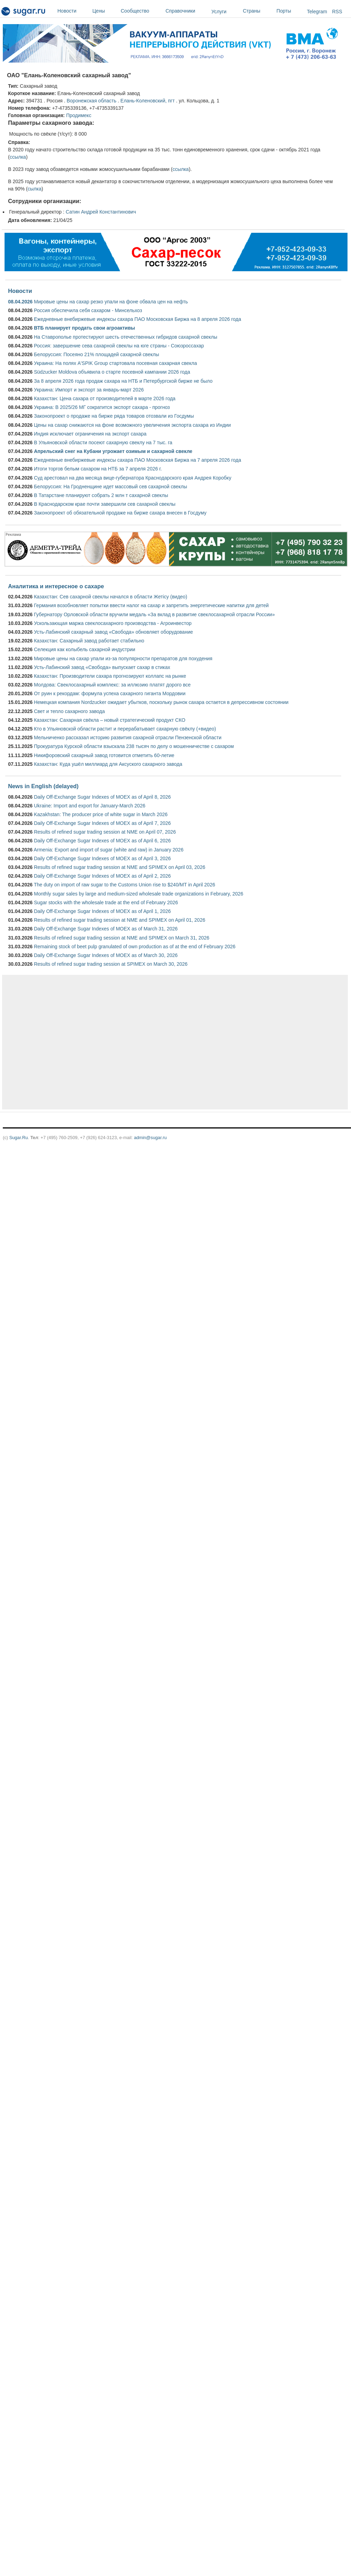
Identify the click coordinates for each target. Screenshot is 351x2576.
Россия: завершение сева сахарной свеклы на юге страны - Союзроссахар (119, 345)
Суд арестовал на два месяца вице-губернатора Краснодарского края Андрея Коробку (132, 478)
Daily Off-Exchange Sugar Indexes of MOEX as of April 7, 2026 (102, 823)
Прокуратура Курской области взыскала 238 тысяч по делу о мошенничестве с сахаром (134, 746)
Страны (258, 10)
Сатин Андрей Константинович (101, 212)
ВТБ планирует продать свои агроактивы (84, 328)
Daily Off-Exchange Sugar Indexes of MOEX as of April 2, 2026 (102, 876)
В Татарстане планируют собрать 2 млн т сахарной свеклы (101, 495)
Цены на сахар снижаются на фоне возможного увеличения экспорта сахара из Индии (132, 425)
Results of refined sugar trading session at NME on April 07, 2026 (105, 832)
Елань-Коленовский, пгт (147, 100)
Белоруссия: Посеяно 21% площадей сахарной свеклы (96, 354)
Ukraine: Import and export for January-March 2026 (89, 805)
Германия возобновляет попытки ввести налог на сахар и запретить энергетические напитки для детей (151, 605)
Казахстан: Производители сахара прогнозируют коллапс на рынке (110, 676)
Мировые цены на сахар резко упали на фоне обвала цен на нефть (111, 301)
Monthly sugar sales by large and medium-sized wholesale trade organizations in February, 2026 (138, 894)
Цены (104, 10)
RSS (337, 11)
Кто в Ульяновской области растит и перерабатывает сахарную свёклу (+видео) (125, 729)
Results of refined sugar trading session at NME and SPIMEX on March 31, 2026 (121, 938)
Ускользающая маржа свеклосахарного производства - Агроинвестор (112, 623)
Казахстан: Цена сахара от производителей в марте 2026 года (104, 398)
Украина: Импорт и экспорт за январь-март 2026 (89, 390)
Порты (289, 10)
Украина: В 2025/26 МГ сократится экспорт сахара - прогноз (102, 407)
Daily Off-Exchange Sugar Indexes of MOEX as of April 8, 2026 (102, 797)
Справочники (187, 10)
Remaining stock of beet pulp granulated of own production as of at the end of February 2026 (135, 946)
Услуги (218, 11)
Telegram (317, 11)
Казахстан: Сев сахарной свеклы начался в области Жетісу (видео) (110, 596)
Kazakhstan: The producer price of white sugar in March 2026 (101, 814)
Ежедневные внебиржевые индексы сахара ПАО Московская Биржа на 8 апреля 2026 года (137, 319)
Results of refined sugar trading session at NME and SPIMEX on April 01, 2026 (119, 920)
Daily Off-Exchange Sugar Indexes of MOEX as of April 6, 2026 (102, 840)
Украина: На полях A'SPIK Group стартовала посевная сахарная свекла (115, 363)
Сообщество (141, 10)
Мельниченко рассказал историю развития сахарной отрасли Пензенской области (128, 737)
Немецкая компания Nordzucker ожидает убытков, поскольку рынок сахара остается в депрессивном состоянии (161, 702)
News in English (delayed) (43, 786)
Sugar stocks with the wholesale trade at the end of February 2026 (106, 902)
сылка (34, 189)
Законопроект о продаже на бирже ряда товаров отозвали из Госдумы (114, 416)
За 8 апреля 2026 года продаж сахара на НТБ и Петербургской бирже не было (123, 381)
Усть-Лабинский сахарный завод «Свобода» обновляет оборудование (113, 632)
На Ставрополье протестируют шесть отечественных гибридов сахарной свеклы (125, 337)
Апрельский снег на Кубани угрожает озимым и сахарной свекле (113, 451)
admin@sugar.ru (150, 1137)
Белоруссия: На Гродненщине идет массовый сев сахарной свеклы (110, 486)
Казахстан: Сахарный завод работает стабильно (89, 640)
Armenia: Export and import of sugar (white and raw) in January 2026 (108, 849)
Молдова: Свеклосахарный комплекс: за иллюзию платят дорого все (112, 685)
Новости (73, 10)
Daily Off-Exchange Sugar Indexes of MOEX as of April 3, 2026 (102, 858)
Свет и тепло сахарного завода (69, 711)
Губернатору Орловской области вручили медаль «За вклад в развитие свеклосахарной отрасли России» (154, 614)
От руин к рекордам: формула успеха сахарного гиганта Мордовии (109, 693)
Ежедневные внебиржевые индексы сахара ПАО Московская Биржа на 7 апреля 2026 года (137, 460)
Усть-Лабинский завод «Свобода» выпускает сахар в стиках (102, 667)
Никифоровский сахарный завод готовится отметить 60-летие (104, 755)
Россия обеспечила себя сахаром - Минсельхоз (88, 310)
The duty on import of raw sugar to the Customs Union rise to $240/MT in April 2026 (124, 884)
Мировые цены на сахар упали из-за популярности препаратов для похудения (123, 658)
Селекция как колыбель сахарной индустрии (84, 649)
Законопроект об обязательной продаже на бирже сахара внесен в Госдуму (120, 513)
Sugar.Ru (18, 1137)
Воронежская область (91, 100)
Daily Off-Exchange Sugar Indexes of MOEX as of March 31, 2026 (106, 928)
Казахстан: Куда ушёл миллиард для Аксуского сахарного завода (108, 764)
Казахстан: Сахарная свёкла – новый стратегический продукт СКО (109, 720)
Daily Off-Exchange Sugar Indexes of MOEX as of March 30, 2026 (106, 955)
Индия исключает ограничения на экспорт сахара (90, 434)
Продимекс (78, 115)
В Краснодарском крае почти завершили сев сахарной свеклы (104, 504)
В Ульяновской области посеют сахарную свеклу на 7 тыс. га (103, 442)
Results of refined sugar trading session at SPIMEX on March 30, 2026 (111, 964)
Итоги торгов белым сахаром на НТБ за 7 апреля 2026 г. (98, 469)
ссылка (18, 157)
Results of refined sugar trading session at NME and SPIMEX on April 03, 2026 (119, 867)
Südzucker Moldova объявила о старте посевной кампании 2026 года (112, 372)
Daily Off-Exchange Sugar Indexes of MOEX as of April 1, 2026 (102, 911)
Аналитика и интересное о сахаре (56, 586)
